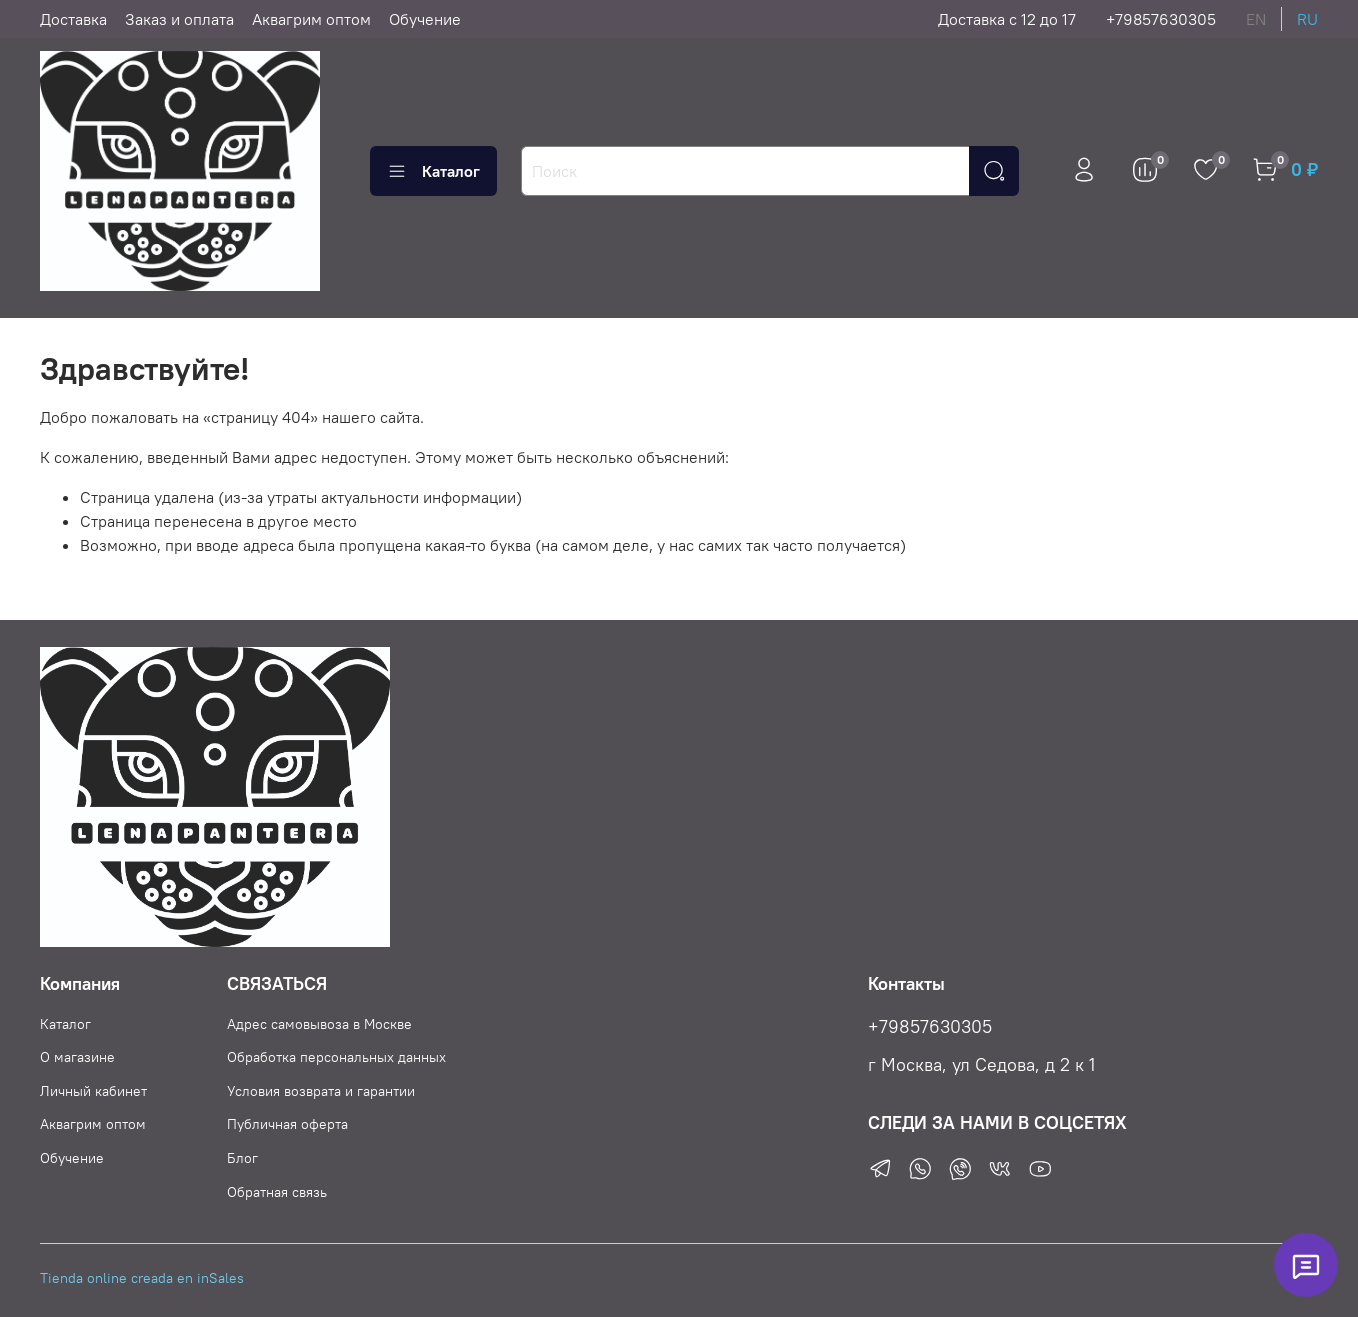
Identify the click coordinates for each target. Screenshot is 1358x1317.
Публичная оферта (287, 1124)
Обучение (425, 19)
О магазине (77, 1057)
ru (1307, 19)
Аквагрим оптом (311, 19)
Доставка (73, 19)
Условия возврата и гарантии (321, 1091)
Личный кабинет (93, 1091)
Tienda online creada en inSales (142, 1278)
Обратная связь (277, 1192)
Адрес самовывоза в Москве (319, 1024)
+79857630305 (1161, 19)
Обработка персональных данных (336, 1057)
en (1256, 19)
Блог (242, 1158)
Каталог (433, 171)
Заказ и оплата (179, 19)
